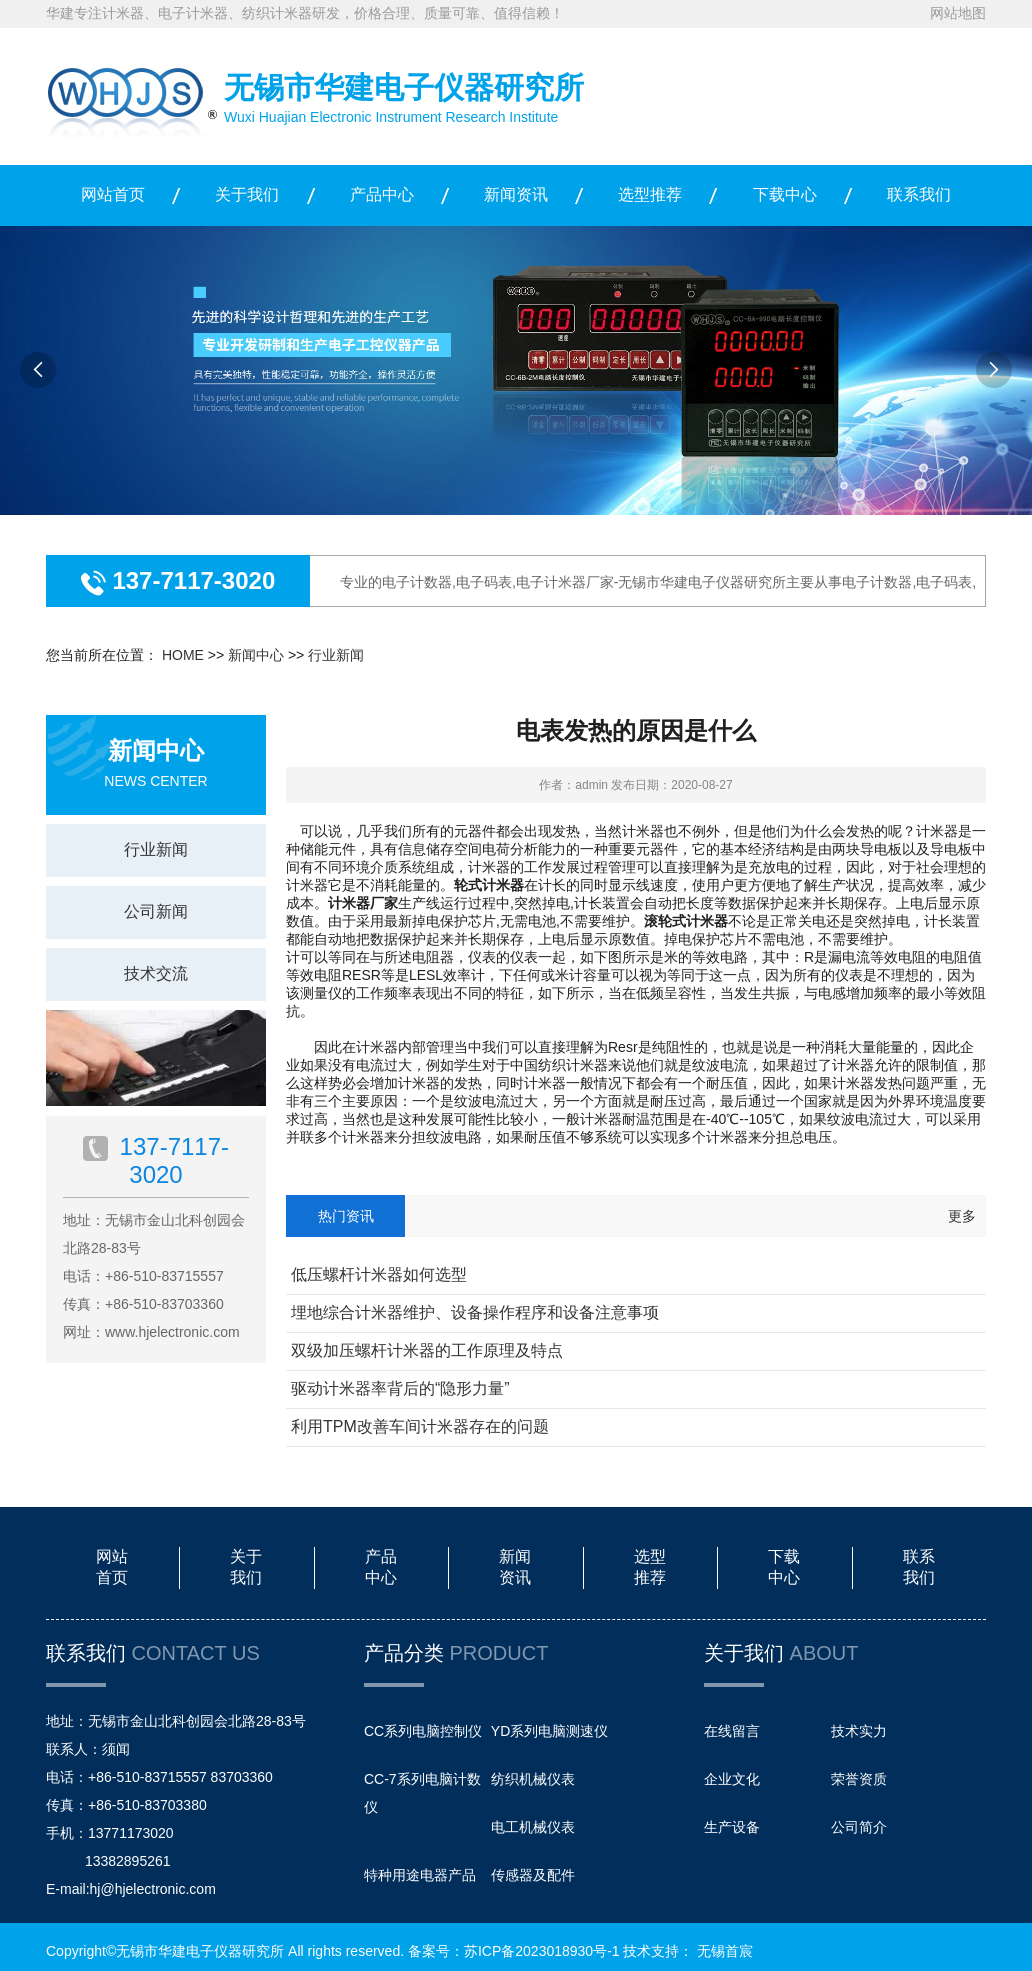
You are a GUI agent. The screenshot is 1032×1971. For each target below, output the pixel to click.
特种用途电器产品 (420, 1875)
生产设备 (732, 1827)
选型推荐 (650, 194)
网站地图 (958, 13)
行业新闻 (336, 655)
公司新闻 (156, 911)
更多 (962, 1216)
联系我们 (919, 194)
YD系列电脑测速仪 (549, 1731)
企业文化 (732, 1779)
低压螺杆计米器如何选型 (379, 1274)
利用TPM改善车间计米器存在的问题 (420, 1426)
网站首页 (113, 194)
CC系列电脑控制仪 (423, 1731)
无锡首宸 (725, 1951)
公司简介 (859, 1827)
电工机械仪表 (533, 1827)
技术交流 (156, 973)
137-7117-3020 (190, 580)
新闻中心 (256, 655)
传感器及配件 (533, 1875)
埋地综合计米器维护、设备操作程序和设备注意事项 (475, 1312)
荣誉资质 (859, 1779)
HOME (183, 655)
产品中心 (382, 194)
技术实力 (859, 1731)
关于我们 (247, 194)
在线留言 (732, 1731)
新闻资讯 (516, 194)
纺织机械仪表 (533, 1779)
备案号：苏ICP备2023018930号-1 (514, 1951)
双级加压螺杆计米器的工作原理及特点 (427, 1350)
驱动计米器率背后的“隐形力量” (400, 1388)
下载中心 (785, 194)
